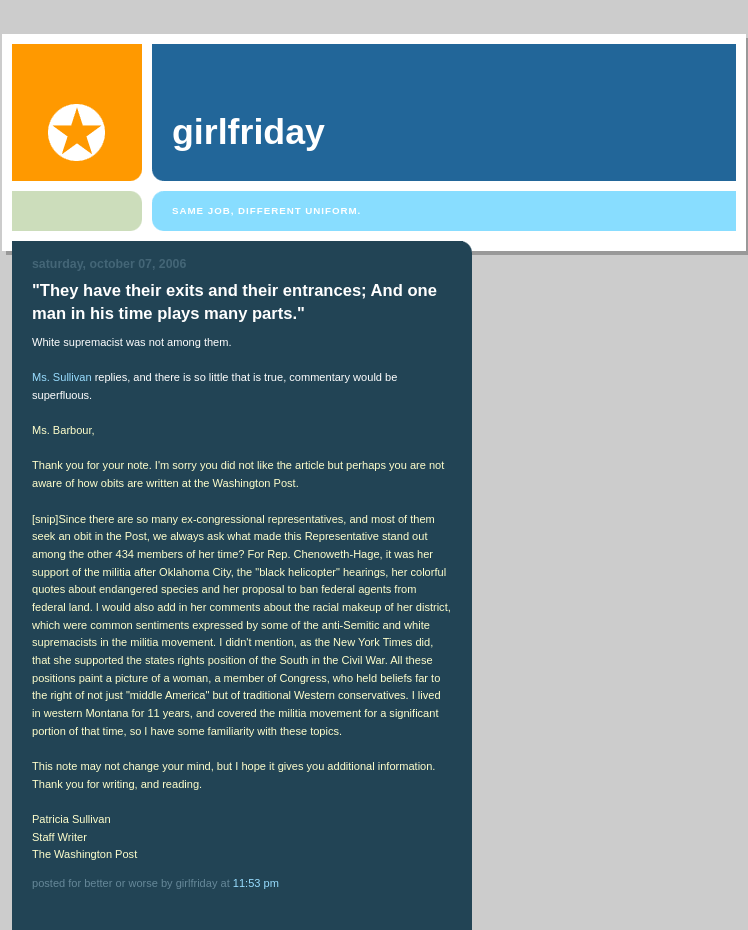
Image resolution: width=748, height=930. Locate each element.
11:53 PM (256, 883)
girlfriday (248, 132)
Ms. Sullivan (62, 377)
